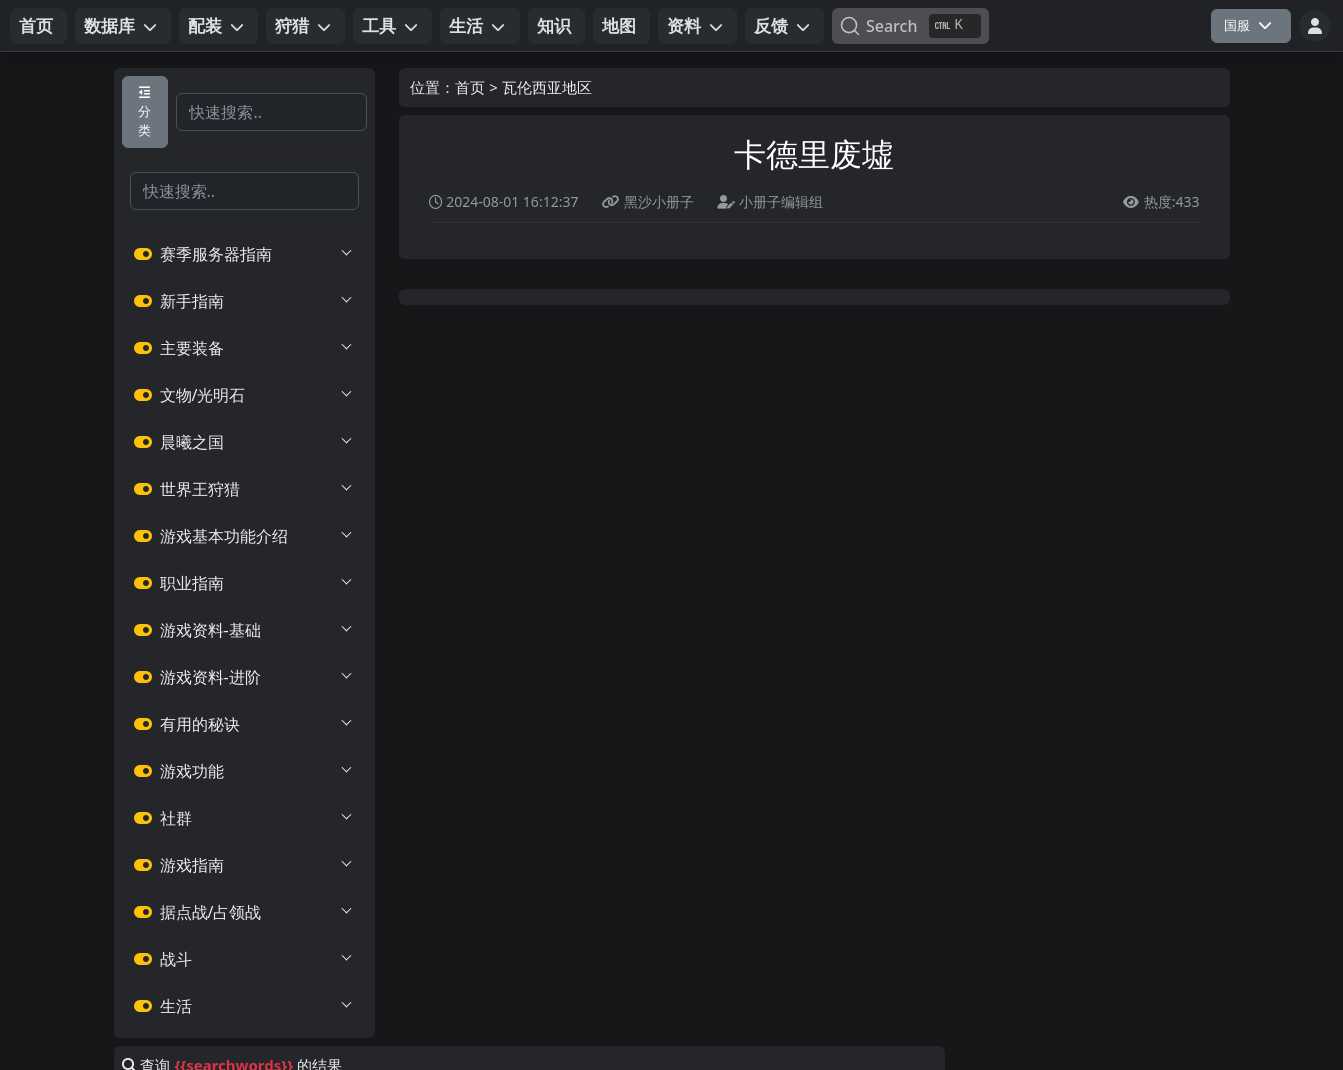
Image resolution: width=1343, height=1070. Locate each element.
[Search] (910, 26)
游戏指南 (244, 865)
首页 (470, 87)
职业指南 (244, 583)
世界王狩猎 (244, 489)
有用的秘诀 (244, 724)
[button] (123, 26)
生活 (244, 1006)
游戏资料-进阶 (244, 677)
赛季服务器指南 (244, 254)
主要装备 (244, 348)
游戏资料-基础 (244, 630)
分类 (144, 113)
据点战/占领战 (244, 912)
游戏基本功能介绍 (244, 536)
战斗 (244, 959)
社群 (244, 818)
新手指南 (244, 301)
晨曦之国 (244, 442)
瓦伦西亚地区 (547, 87)
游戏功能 (244, 771)
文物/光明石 (244, 395)
